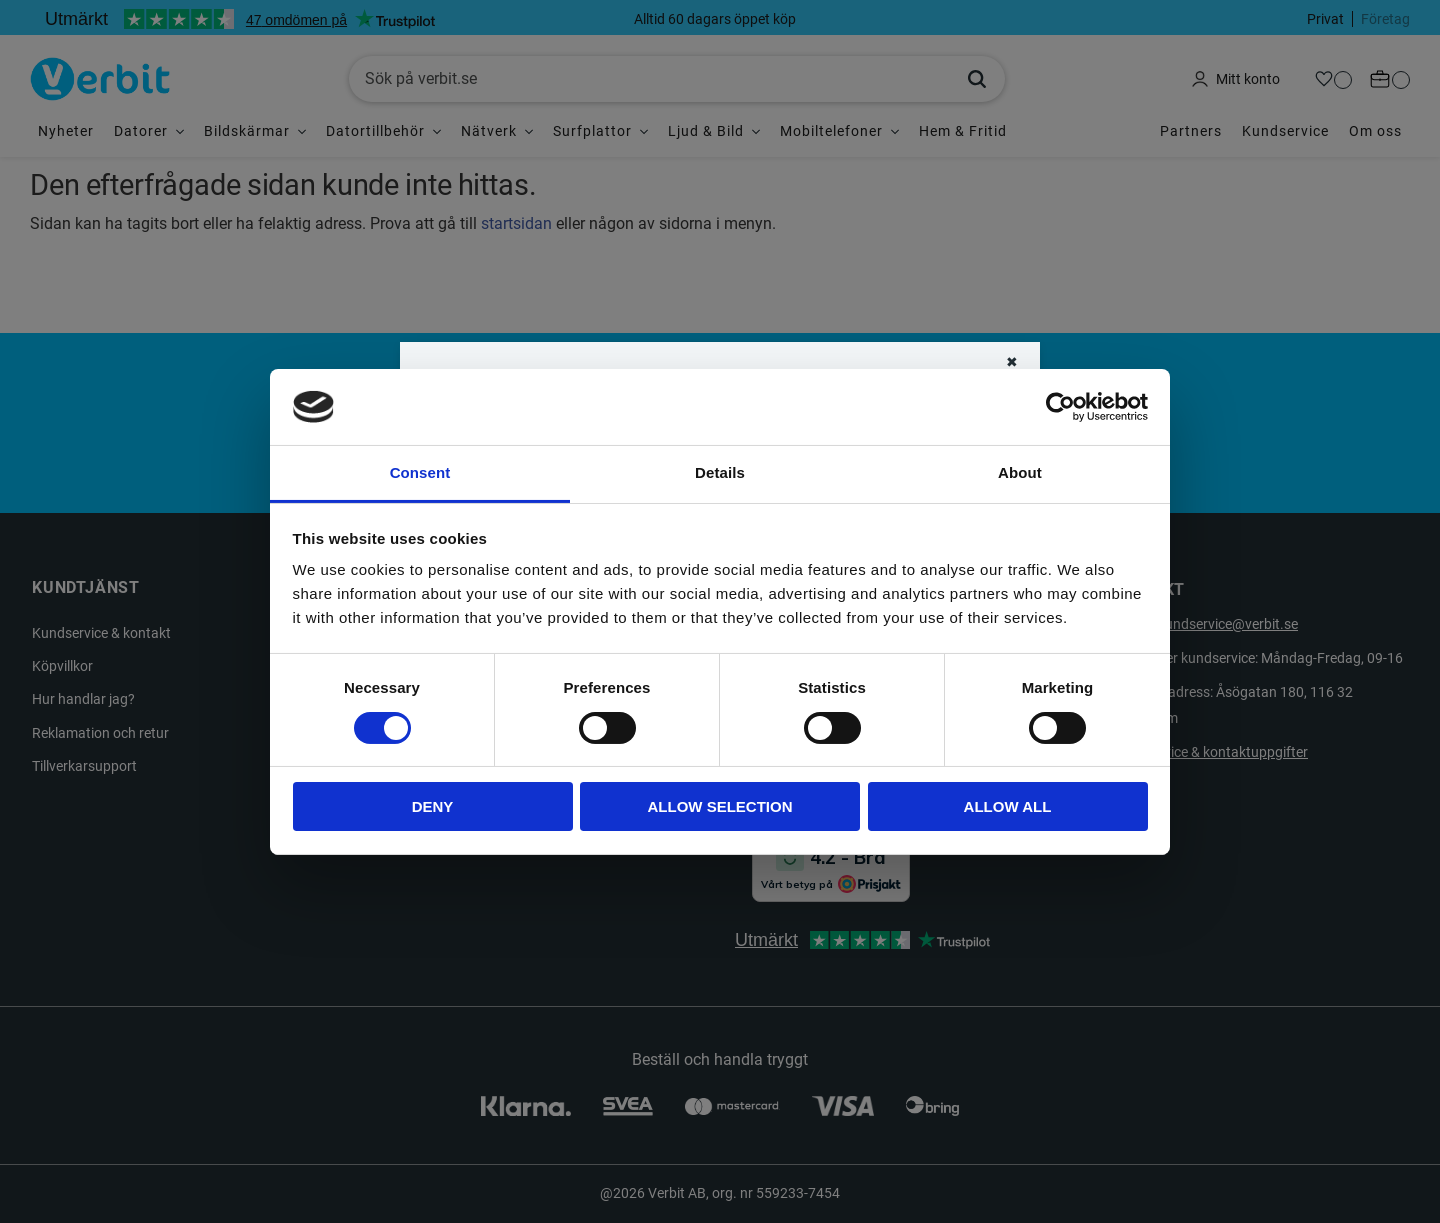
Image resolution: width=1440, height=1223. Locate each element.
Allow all (1008, 806)
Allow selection (720, 806)
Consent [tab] (420, 472)
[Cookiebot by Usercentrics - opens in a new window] (1060, 407)
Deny (433, 806)
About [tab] (1020, 472)
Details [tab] (720, 472)
